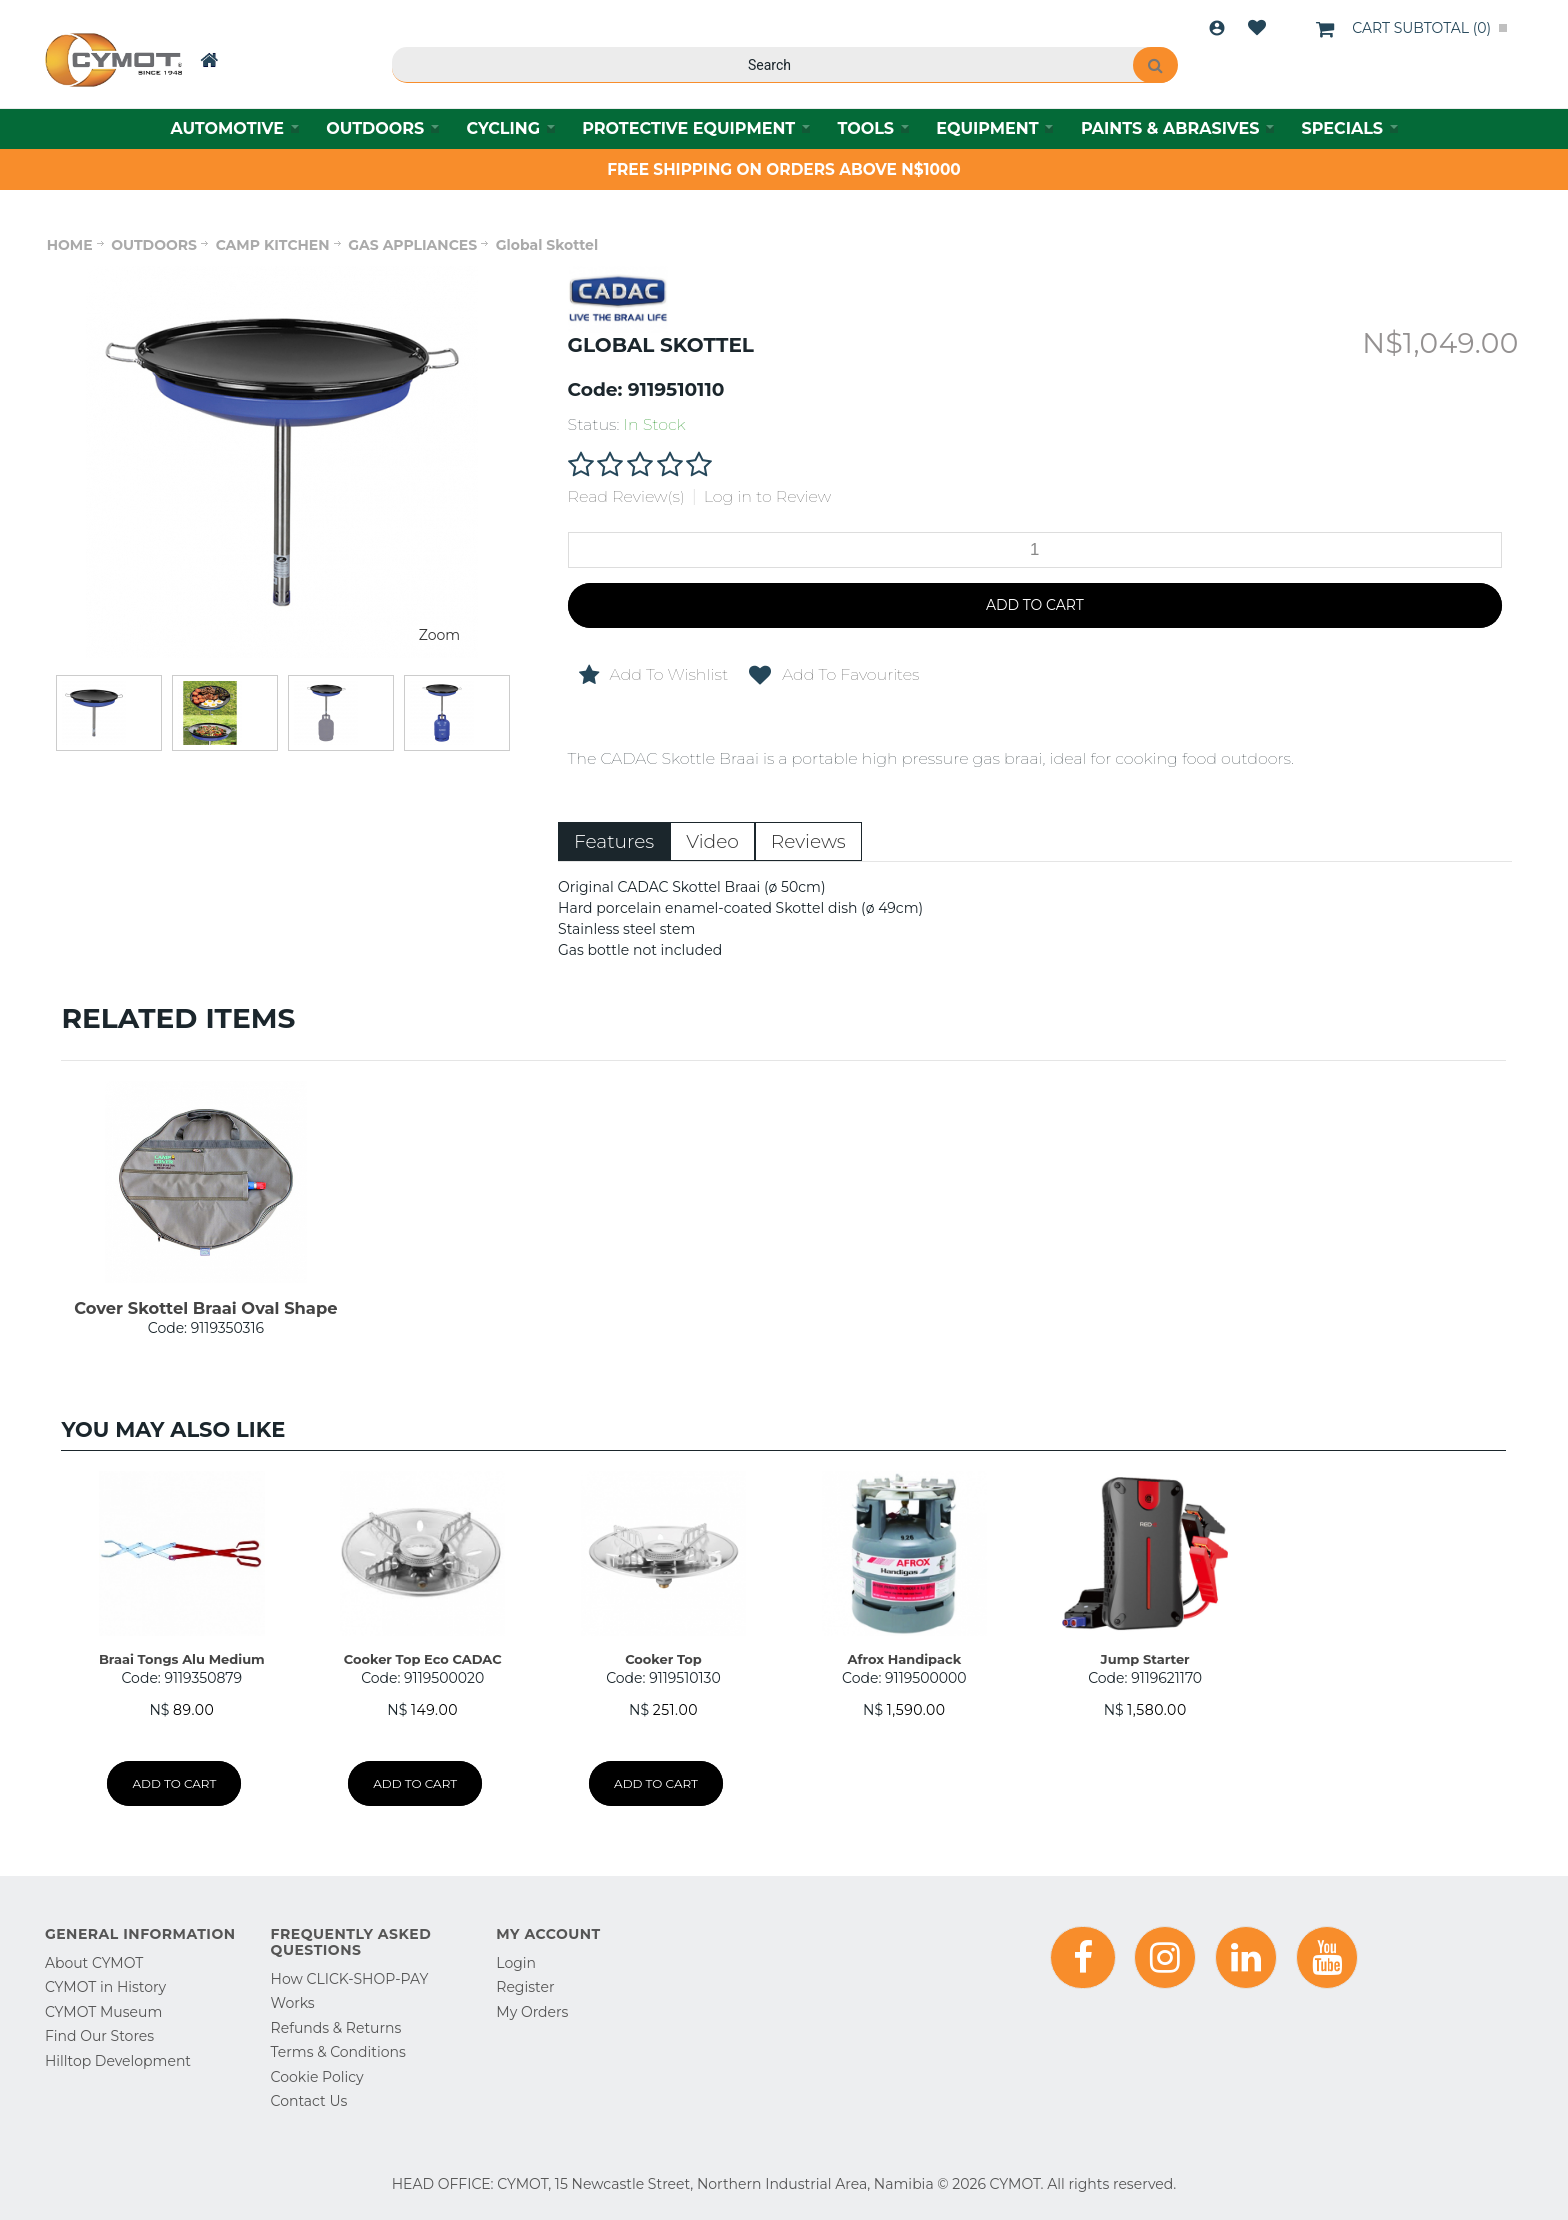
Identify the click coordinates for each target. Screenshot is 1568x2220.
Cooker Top (663, 1659)
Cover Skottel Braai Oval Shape (205, 1308)
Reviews (808, 841)
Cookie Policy (317, 2077)
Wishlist (1257, 28)
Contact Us (309, 2101)
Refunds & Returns (336, 2028)
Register (525, 1987)
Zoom (439, 635)
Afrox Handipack (904, 1659)
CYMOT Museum (103, 2012)
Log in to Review (768, 496)
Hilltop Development (118, 2061)
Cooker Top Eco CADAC (423, 1659)
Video (712, 841)
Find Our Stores (99, 2036)
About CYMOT (94, 1963)
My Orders (532, 2012)
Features (614, 841)
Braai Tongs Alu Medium (182, 1659)
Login (1217, 28)
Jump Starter (1145, 1659)
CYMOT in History (105, 1987)
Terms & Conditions (338, 2052)
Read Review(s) (626, 496)
